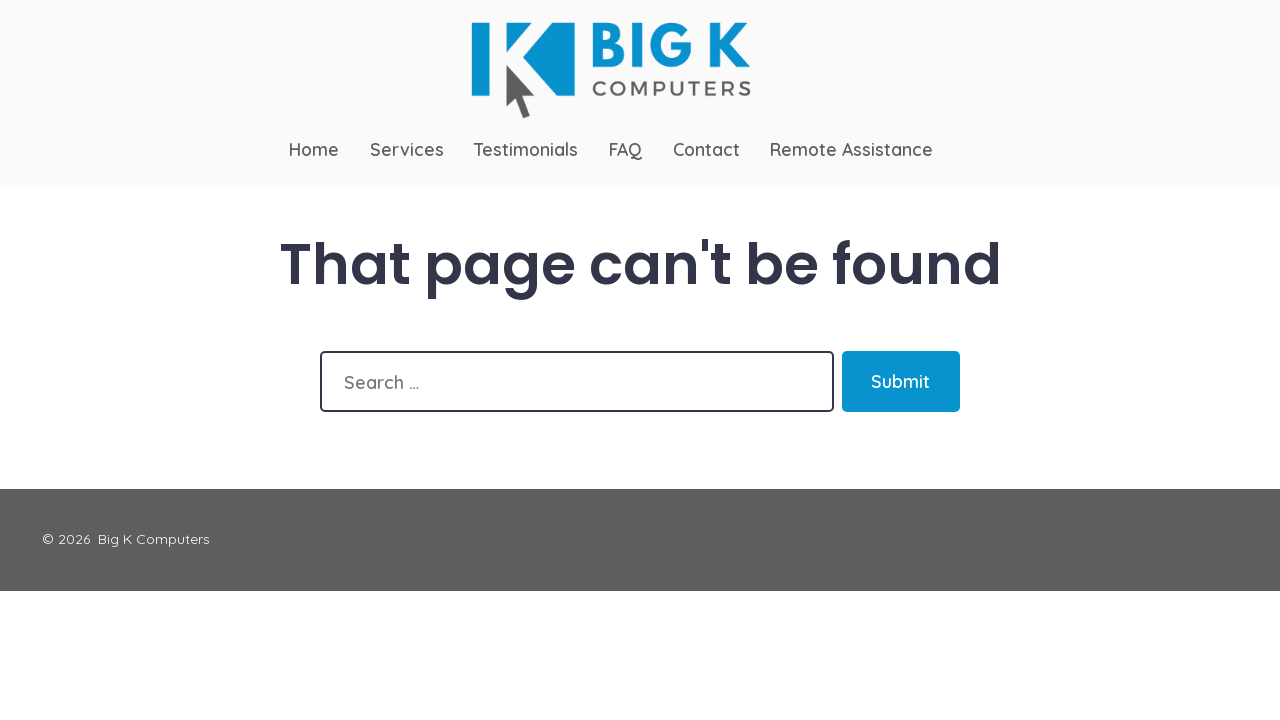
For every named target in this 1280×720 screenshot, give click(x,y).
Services (407, 149)
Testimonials (526, 149)
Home (314, 149)
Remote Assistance (851, 149)
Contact (706, 149)
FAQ (625, 149)
